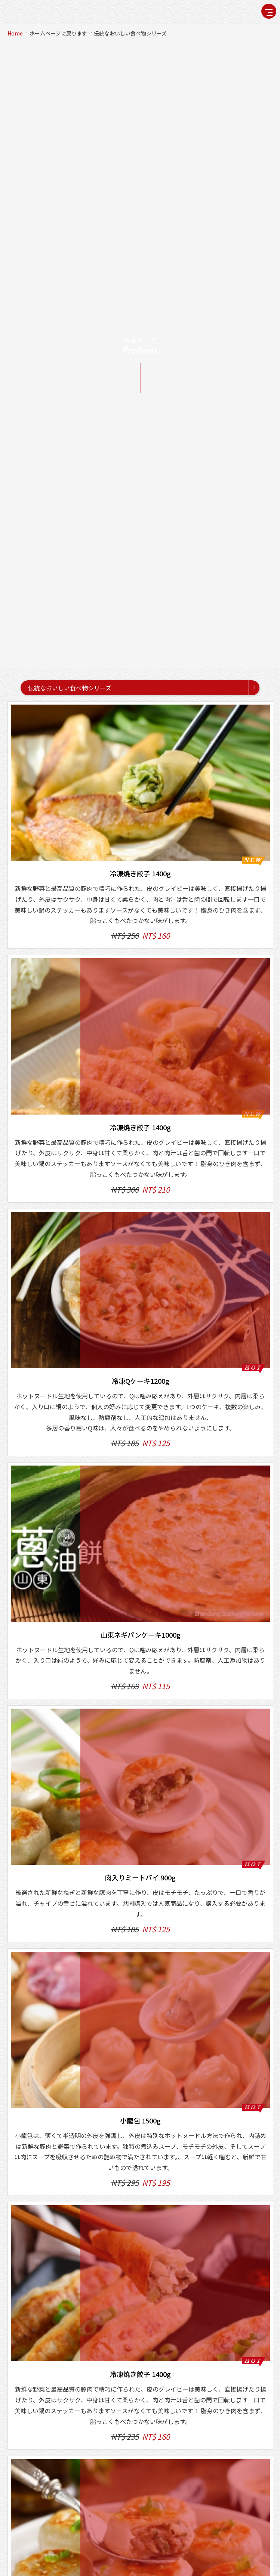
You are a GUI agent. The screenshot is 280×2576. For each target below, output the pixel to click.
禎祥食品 (28, 12)
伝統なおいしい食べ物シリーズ (130, 33)
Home (15, 33)
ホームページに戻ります (58, 33)
